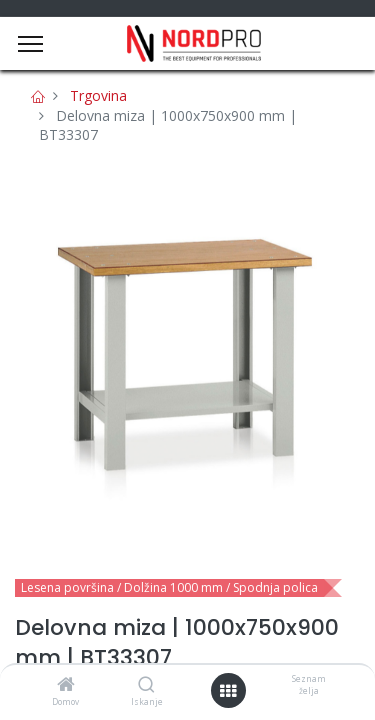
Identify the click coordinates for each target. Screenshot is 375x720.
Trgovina (98, 95)
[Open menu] (228, 691)
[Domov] (66, 685)
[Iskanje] (146, 685)
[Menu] (30, 44)
